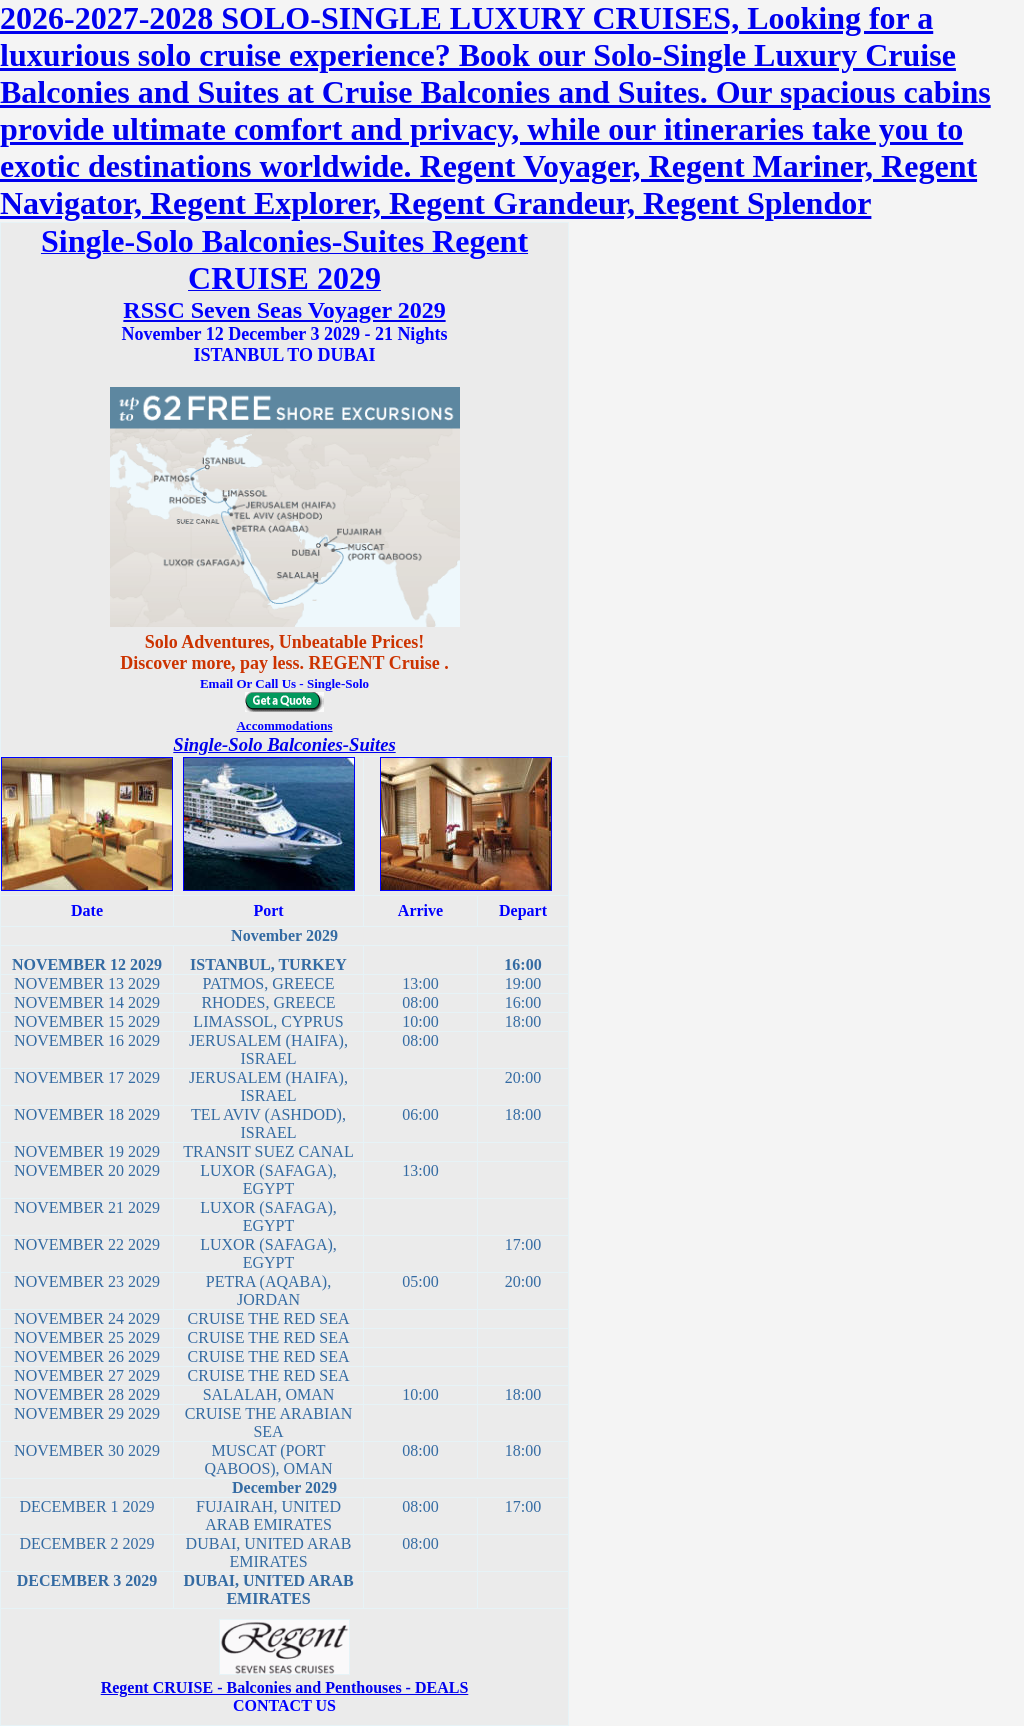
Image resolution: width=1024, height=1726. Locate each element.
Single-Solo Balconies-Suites (284, 744)
